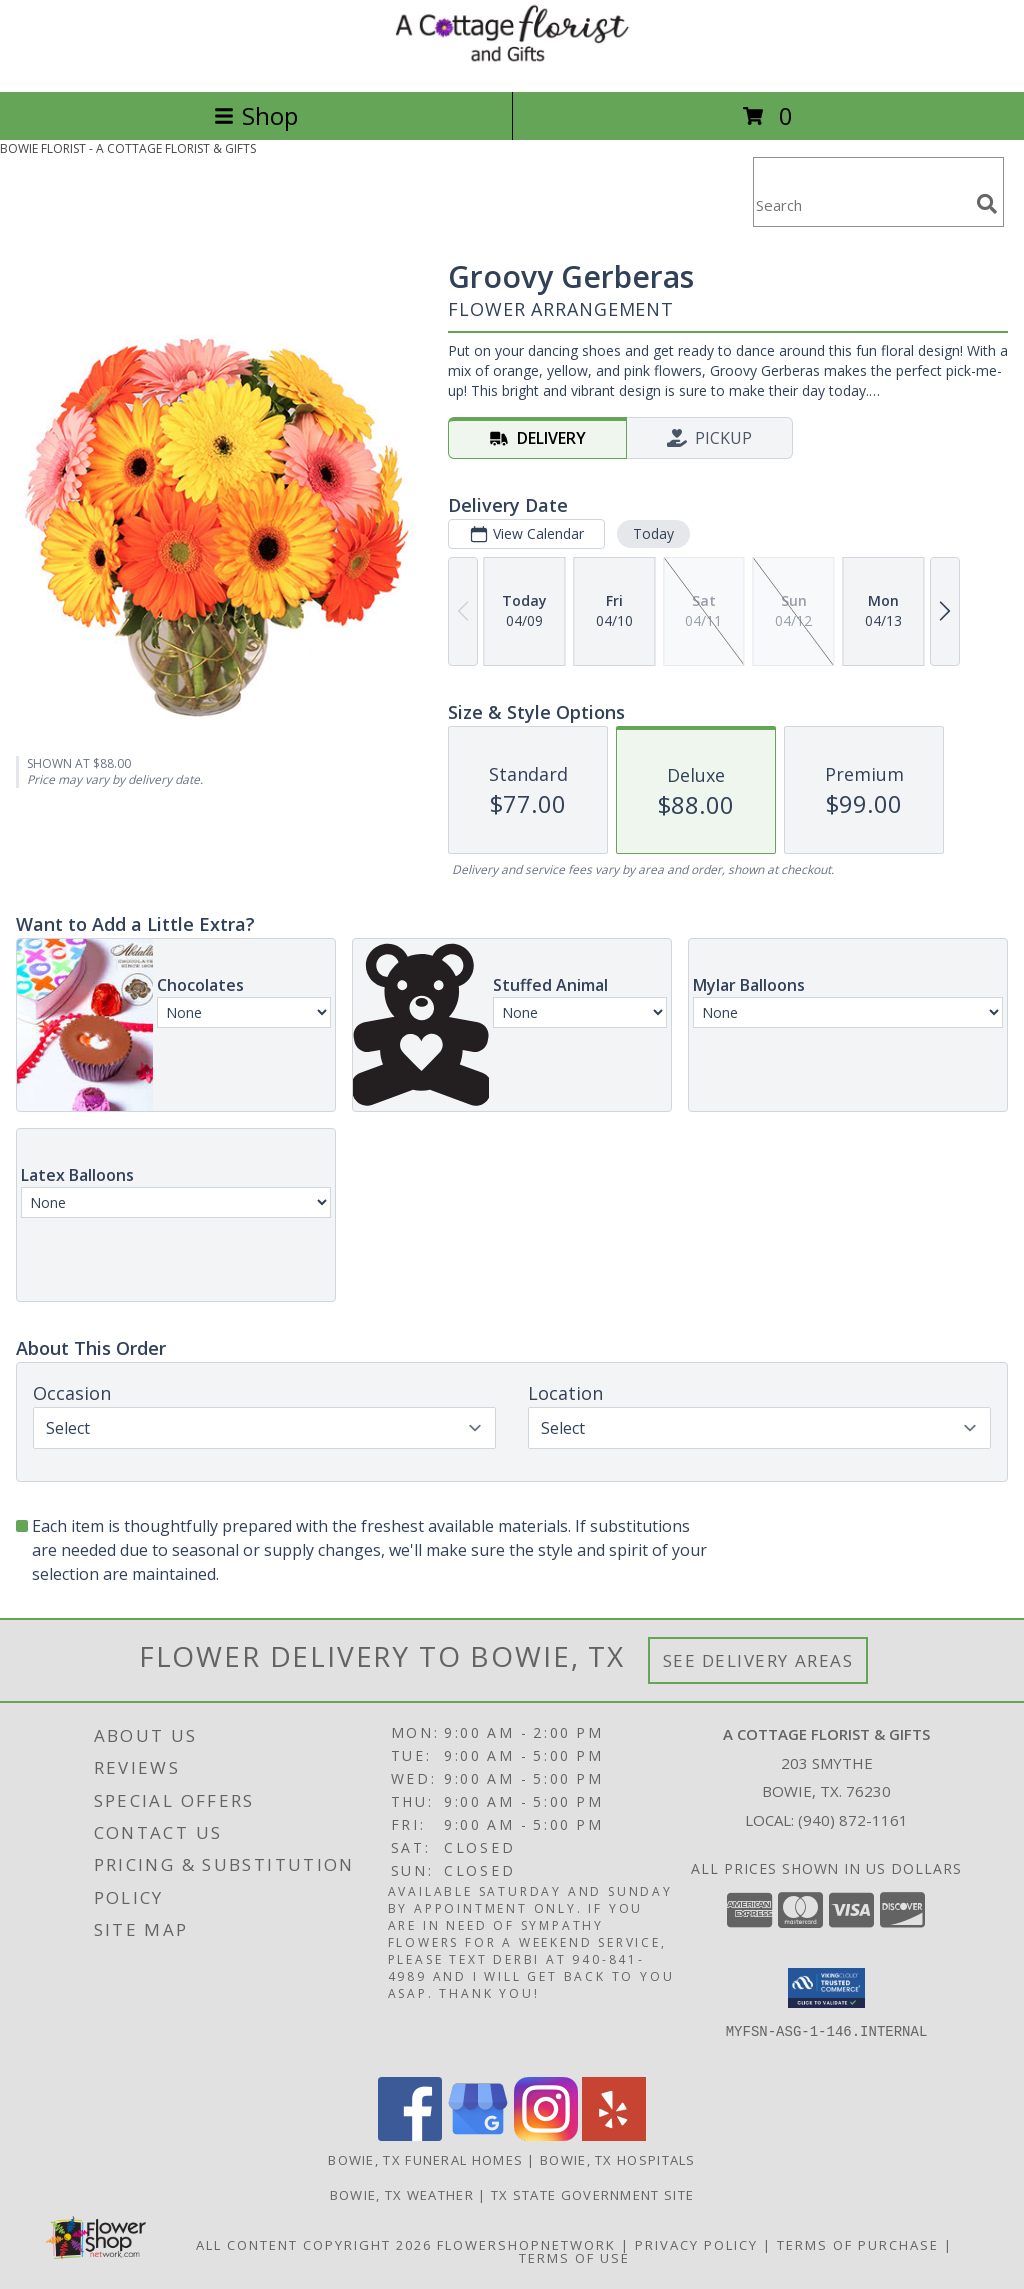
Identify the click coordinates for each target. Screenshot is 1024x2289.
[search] (987, 204)
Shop (256, 115)
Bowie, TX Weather (402, 2195)
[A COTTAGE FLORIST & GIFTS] (512, 62)
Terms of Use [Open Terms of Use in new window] (574, 2258)
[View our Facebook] (410, 2135)
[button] (826, 1988)
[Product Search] (861, 204)
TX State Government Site (592, 2195)
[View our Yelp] (614, 2135)
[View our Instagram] (546, 2135)
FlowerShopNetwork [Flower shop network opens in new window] (526, 2245)
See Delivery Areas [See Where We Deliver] (758, 1660)
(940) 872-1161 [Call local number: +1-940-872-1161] (853, 1820)
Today (653, 533)
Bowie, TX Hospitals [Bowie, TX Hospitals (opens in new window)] (618, 2160)
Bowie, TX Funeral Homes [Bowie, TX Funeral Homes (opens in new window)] (425, 2160)
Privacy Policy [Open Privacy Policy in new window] (696, 2245)
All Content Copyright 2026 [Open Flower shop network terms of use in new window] (314, 2245)
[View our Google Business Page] (478, 2135)
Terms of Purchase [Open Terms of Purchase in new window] (858, 2245)
